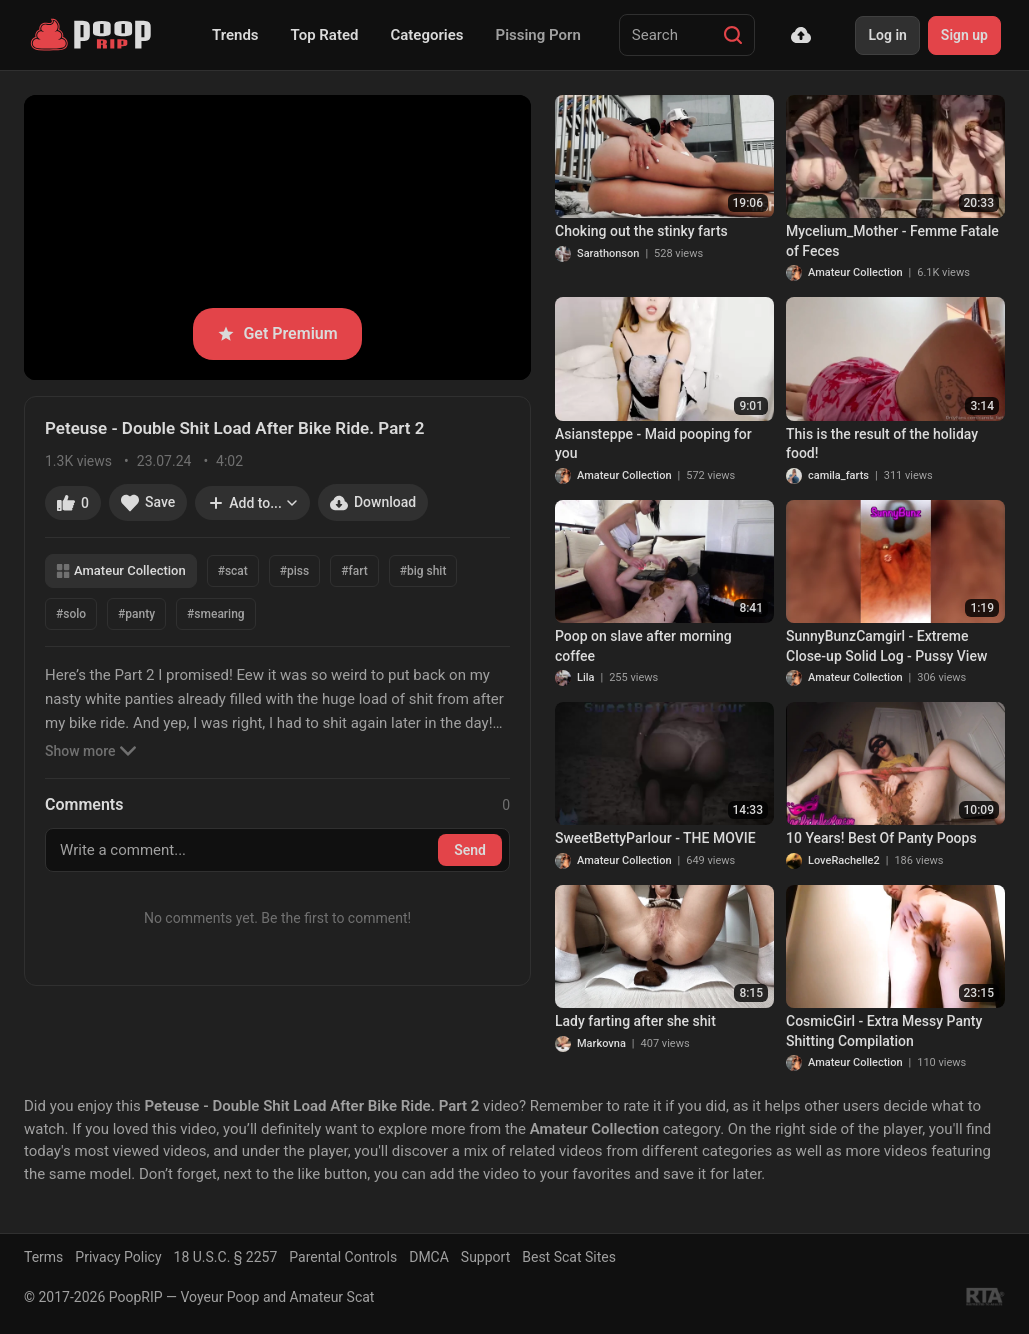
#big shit (423, 571)
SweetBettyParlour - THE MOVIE (655, 838)
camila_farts (838, 475)
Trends (235, 35)
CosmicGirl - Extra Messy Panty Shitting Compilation (884, 1031)
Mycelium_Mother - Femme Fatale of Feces (892, 241)
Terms (43, 1257)
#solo (71, 614)
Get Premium (277, 333)
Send (470, 850)
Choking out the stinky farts (641, 231)
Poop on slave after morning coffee (643, 646)
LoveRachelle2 (844, 860)
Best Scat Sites (569, 1257)
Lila (585, 677)
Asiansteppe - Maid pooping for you (653, 444)
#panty (136, 614)
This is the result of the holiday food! (882, 444)
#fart (354, 571)
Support (485, 1257)
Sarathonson (608, 253)
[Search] (733, 35)
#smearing (216, 614)
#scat (233, 571)
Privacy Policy (118, 1257)
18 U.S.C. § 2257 (226, 1257)
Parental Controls (343, 1257)
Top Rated (325, 35)
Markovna (601, 1043)
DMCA (429, 1257)
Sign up (964, 35)
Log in (887, 35)
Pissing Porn (538, 35)
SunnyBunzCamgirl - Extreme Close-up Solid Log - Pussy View (886, 646)
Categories (426, 35)
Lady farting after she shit (635, 1021)
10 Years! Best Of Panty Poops (881, 838)
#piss (294, 571)
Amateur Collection (121, 570)
